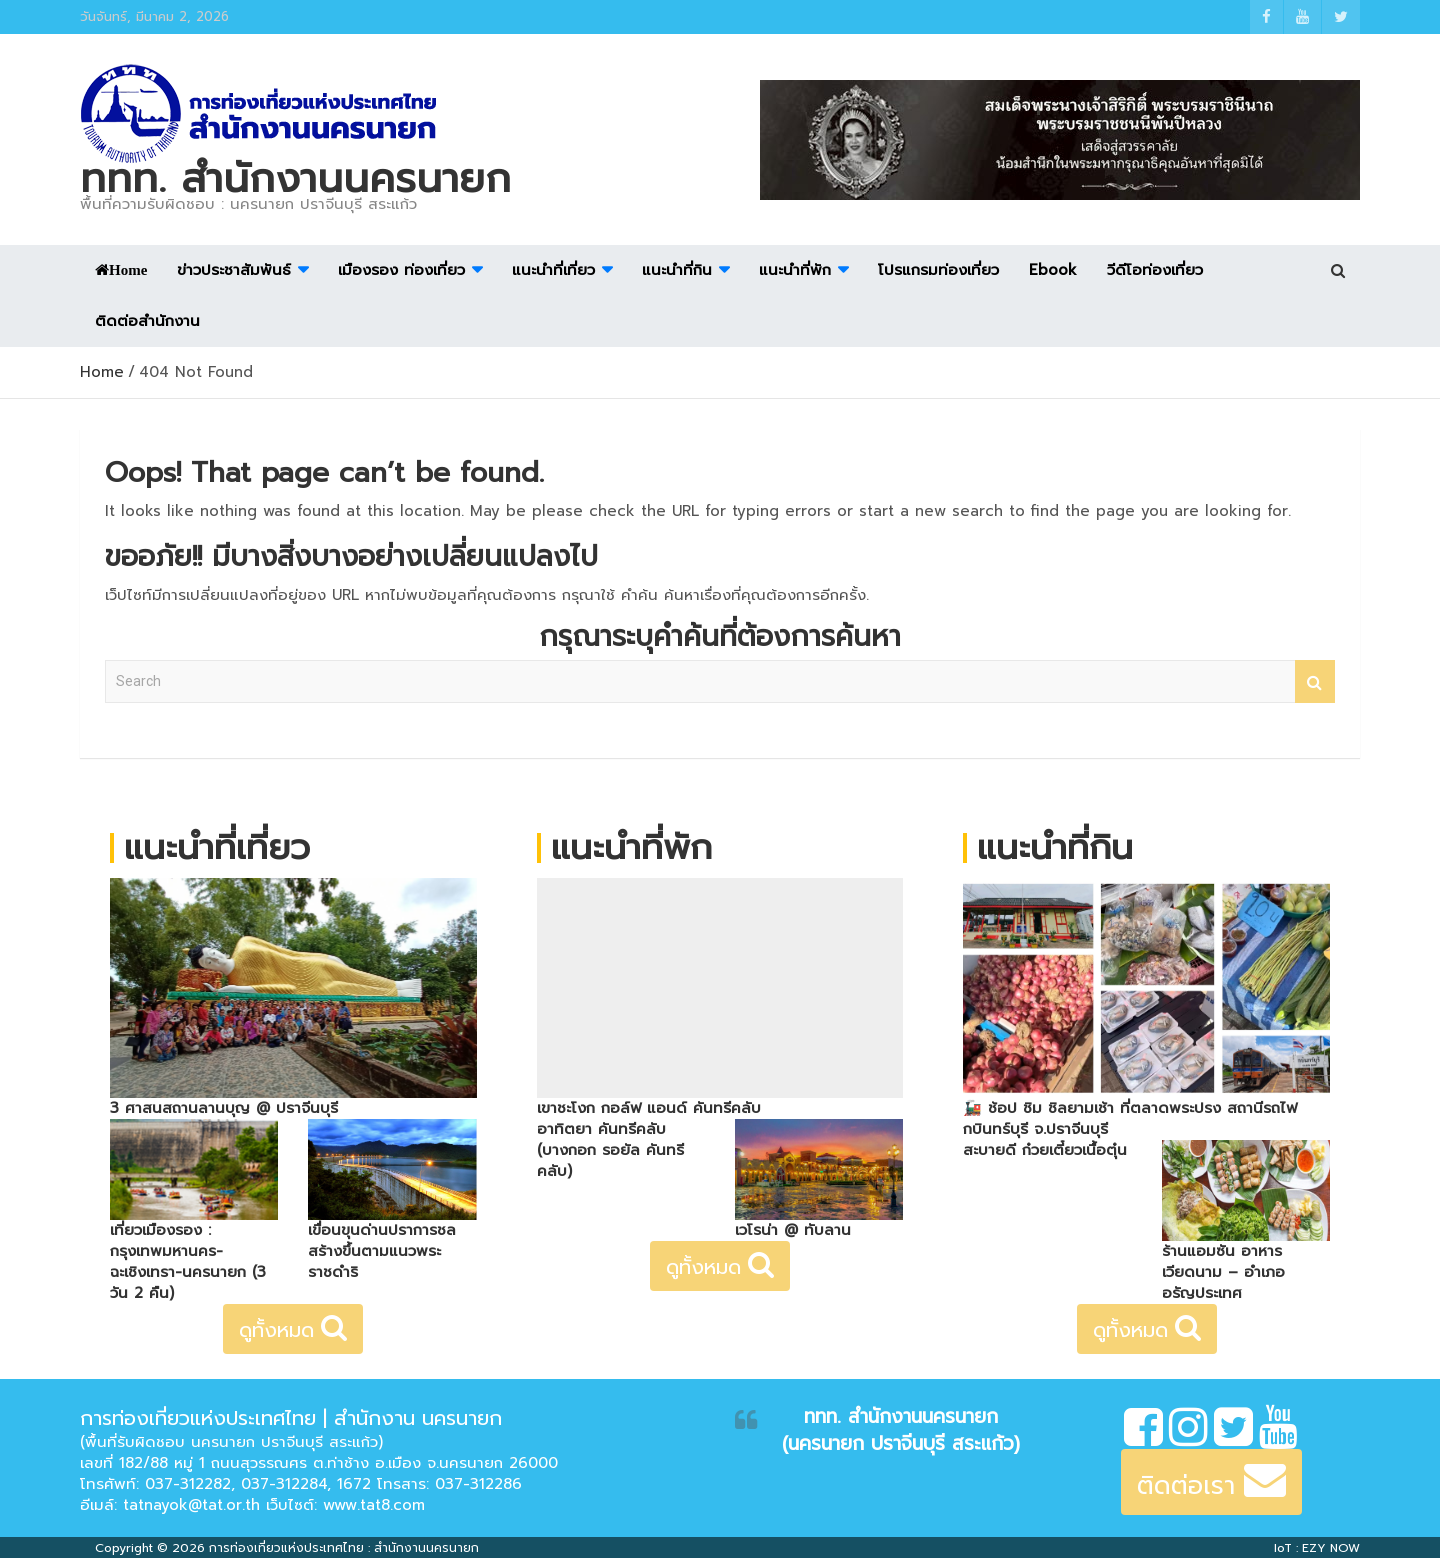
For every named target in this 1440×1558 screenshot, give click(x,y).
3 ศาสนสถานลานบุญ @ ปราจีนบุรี (224, 1108)
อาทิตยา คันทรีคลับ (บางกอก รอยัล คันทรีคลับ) (610, 1150)
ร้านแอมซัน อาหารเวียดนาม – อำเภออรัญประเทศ (1223, 1272)
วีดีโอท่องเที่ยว (1155, 270)
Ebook (1053, 270)
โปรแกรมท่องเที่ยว (938, 270)
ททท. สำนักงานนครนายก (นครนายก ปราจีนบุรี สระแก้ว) (901, 1430)
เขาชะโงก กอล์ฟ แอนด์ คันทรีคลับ (649, 1108)
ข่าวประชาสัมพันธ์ (234, 270)
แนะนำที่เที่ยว (553, 270)
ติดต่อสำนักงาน (147, 321)
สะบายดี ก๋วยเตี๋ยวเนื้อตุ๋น (1045, 1150)
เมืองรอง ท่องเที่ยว (401, 270)
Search (1315, 681)
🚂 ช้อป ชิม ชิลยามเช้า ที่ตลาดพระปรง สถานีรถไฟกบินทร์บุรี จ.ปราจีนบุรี (1130, 1118)
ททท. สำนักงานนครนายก (295, 178)
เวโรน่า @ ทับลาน (793, 1230)
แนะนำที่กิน (677, 270)
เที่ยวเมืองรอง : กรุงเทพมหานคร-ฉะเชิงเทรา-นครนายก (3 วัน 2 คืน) (188, 1261)
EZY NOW (1331, 1548)
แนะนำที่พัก (795, 270)
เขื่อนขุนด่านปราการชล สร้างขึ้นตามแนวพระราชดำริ (382, 1251)
